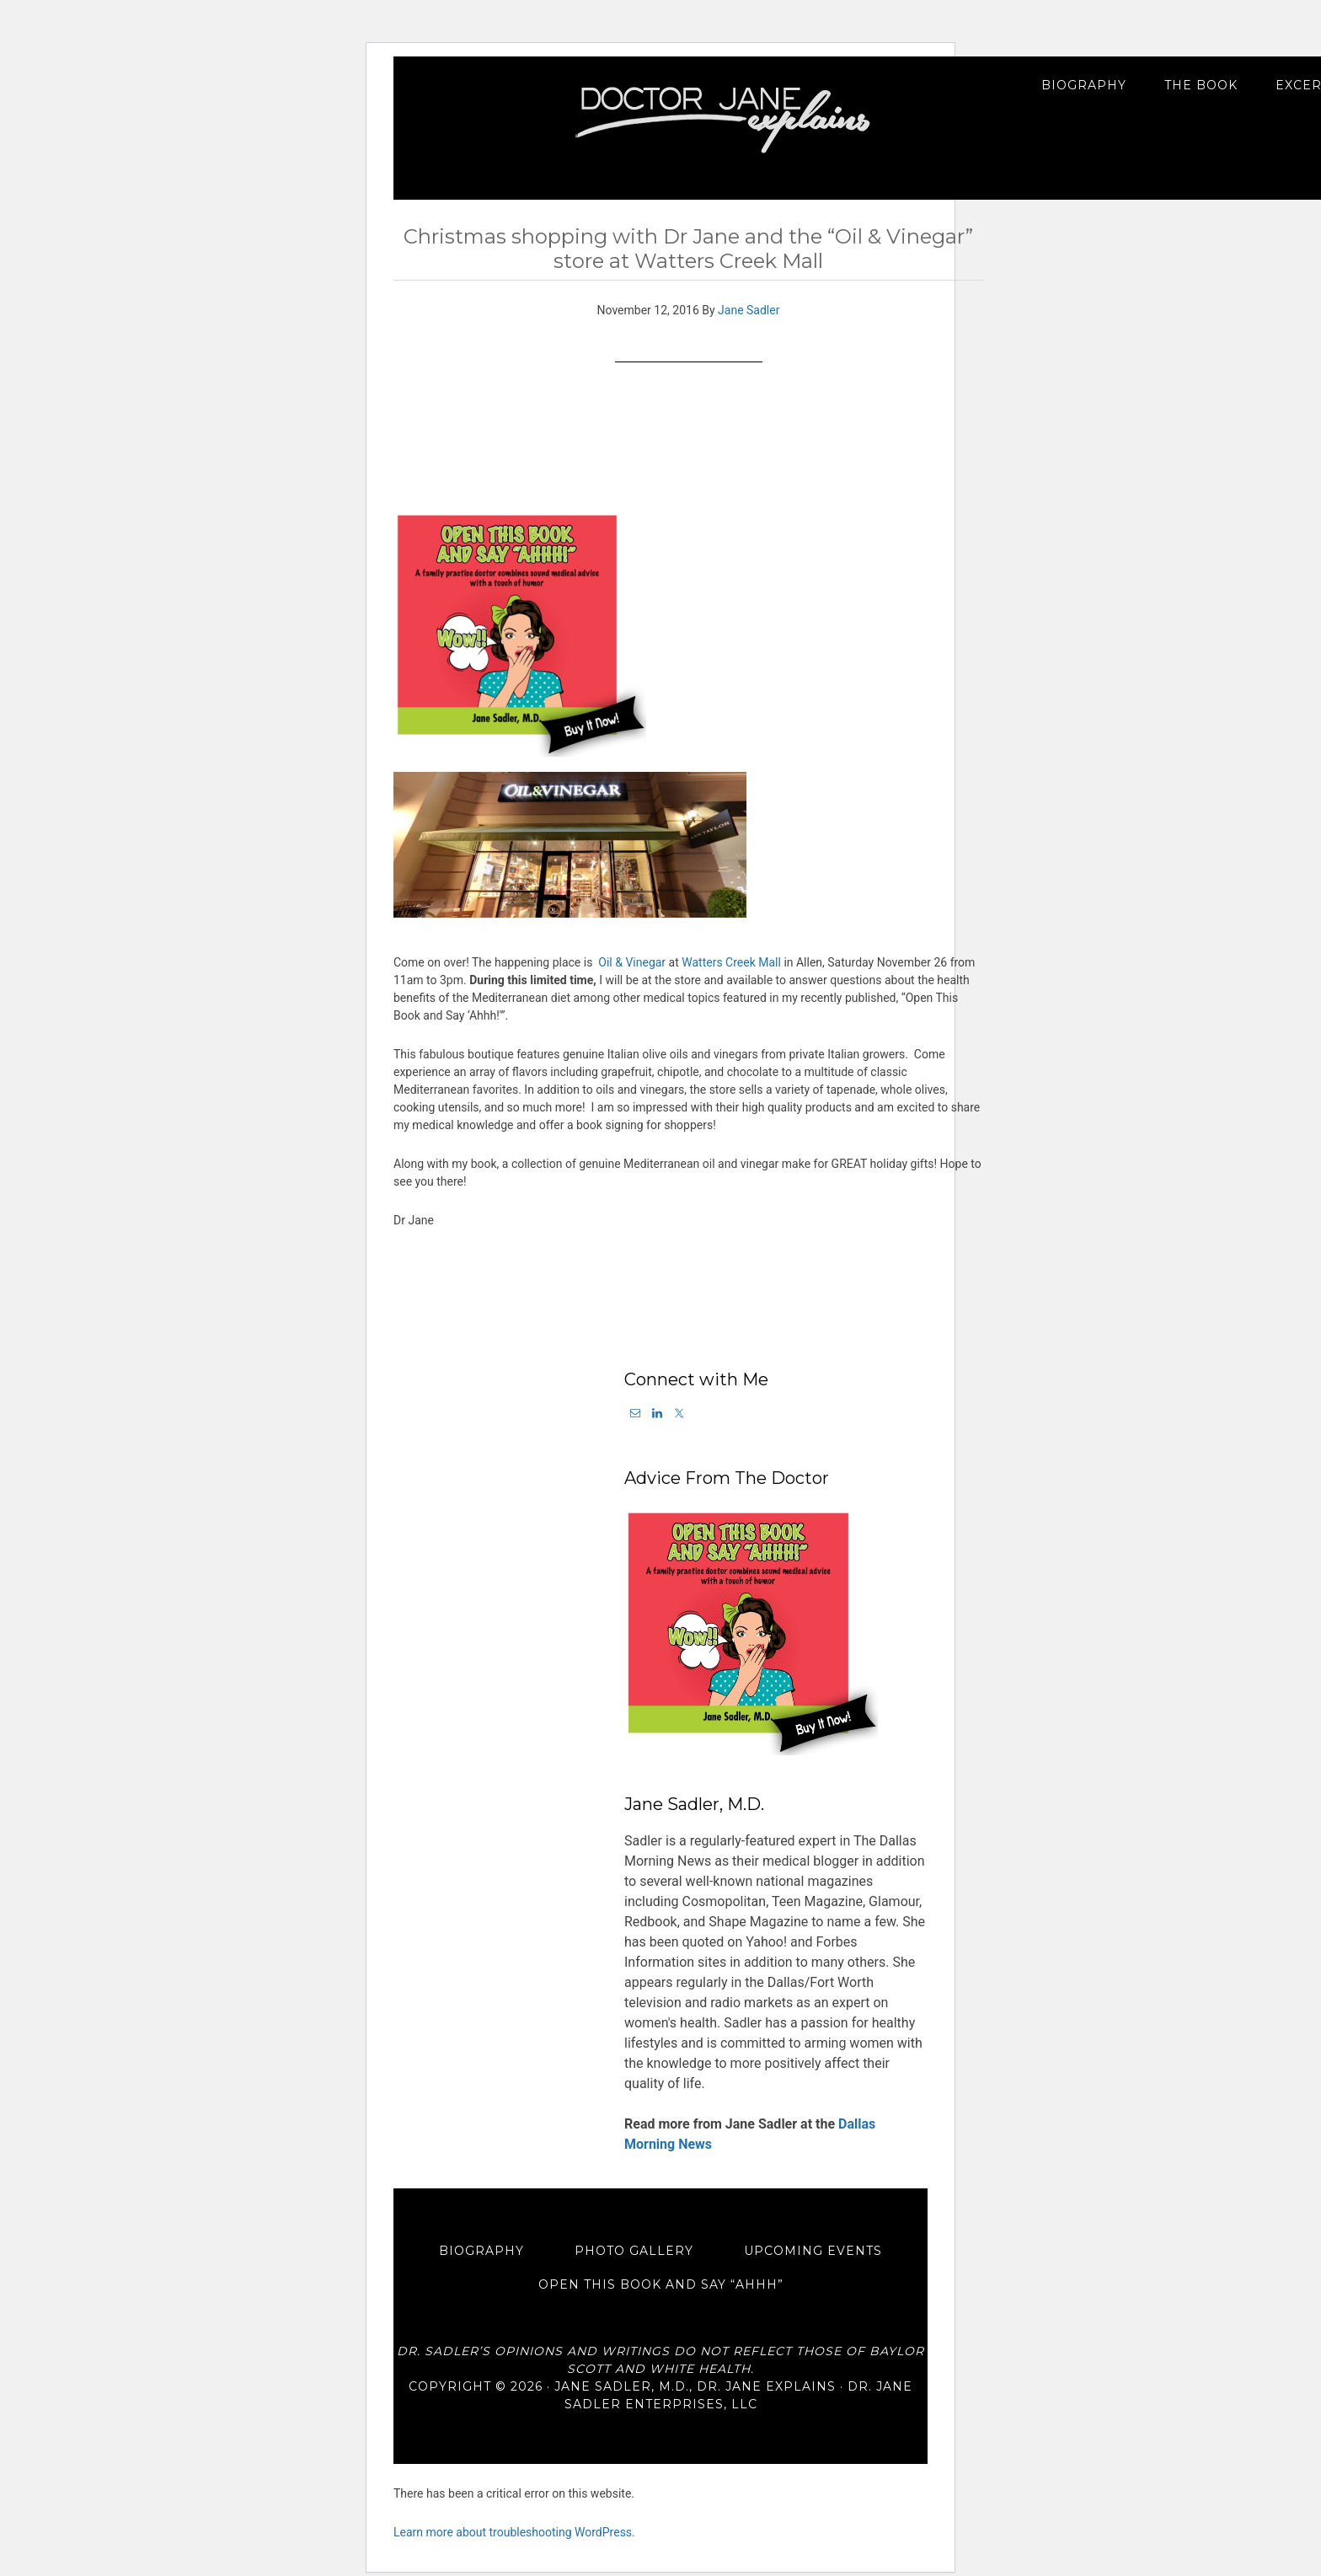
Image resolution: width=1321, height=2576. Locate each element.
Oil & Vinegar (632, 962)
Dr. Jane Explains (725, 119)
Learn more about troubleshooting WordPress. (514, 2508)
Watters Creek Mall (731, 962)
